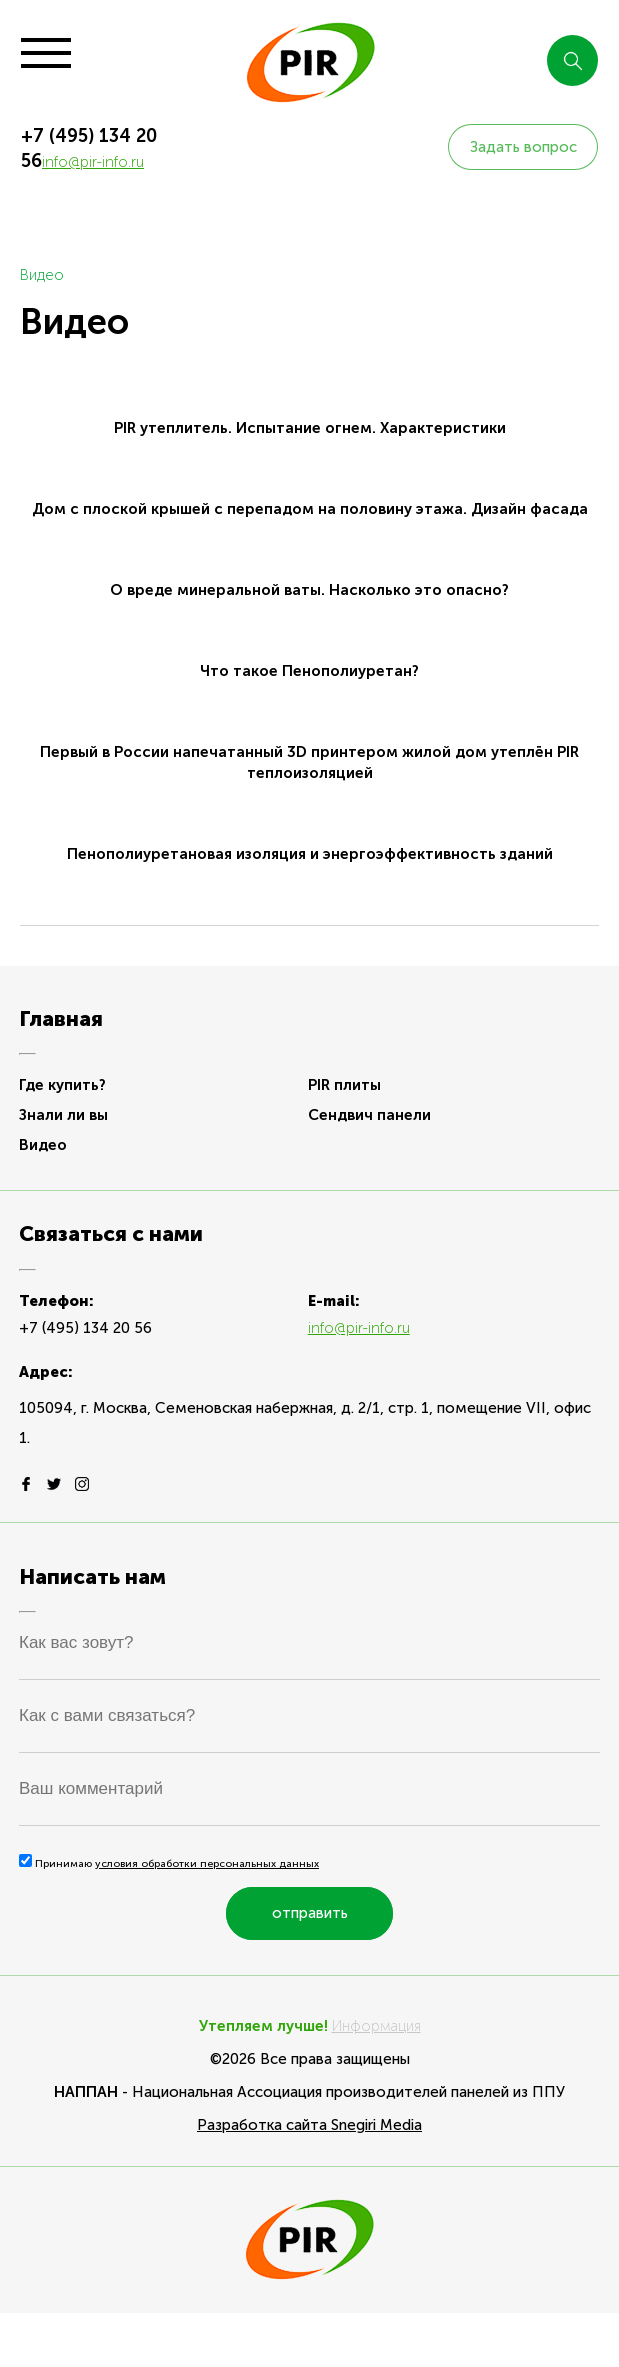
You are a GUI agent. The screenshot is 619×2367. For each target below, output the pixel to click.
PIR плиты (344, 1085)
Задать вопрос (523, 147)
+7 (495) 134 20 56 (85, 1328)
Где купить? (62, 1085)
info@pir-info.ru (93, 162)
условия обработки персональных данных (207, 1863)
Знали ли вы (63, 1115)
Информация (376, 2026)
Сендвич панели (369, 1115)
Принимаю (169, 1863)
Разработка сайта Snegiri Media (309, 2125)
